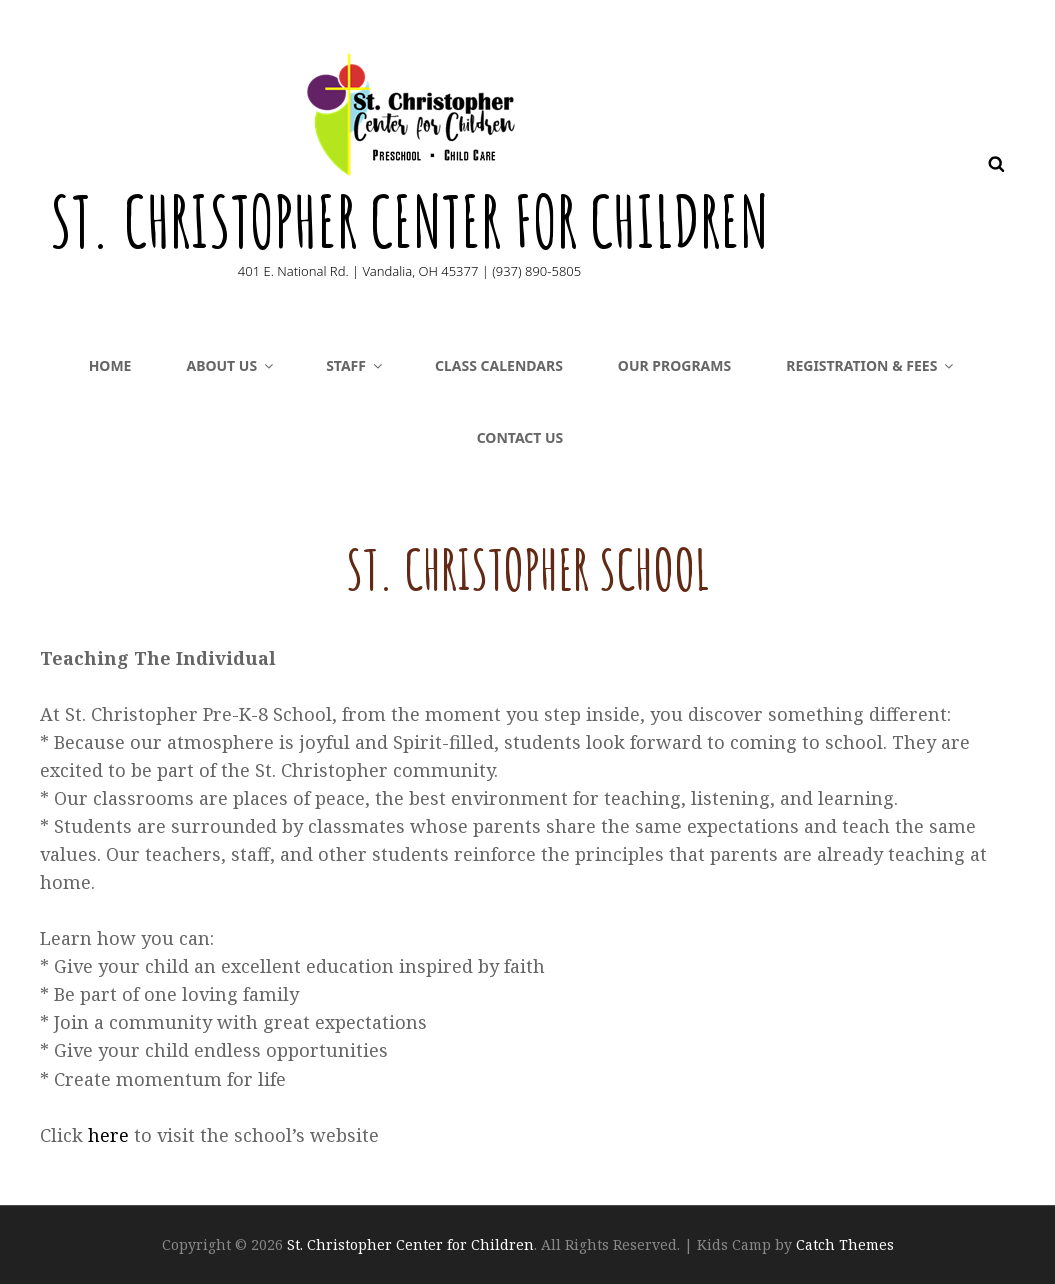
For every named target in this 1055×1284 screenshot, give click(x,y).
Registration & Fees (871, 365)
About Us (231, 365)
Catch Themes (845, 1244)
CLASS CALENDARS (499, 365)
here (111, 1135)
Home (110, 365)
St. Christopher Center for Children (409, 221)
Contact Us (520, 437)
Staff (355, 365)
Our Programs (674, 365)
